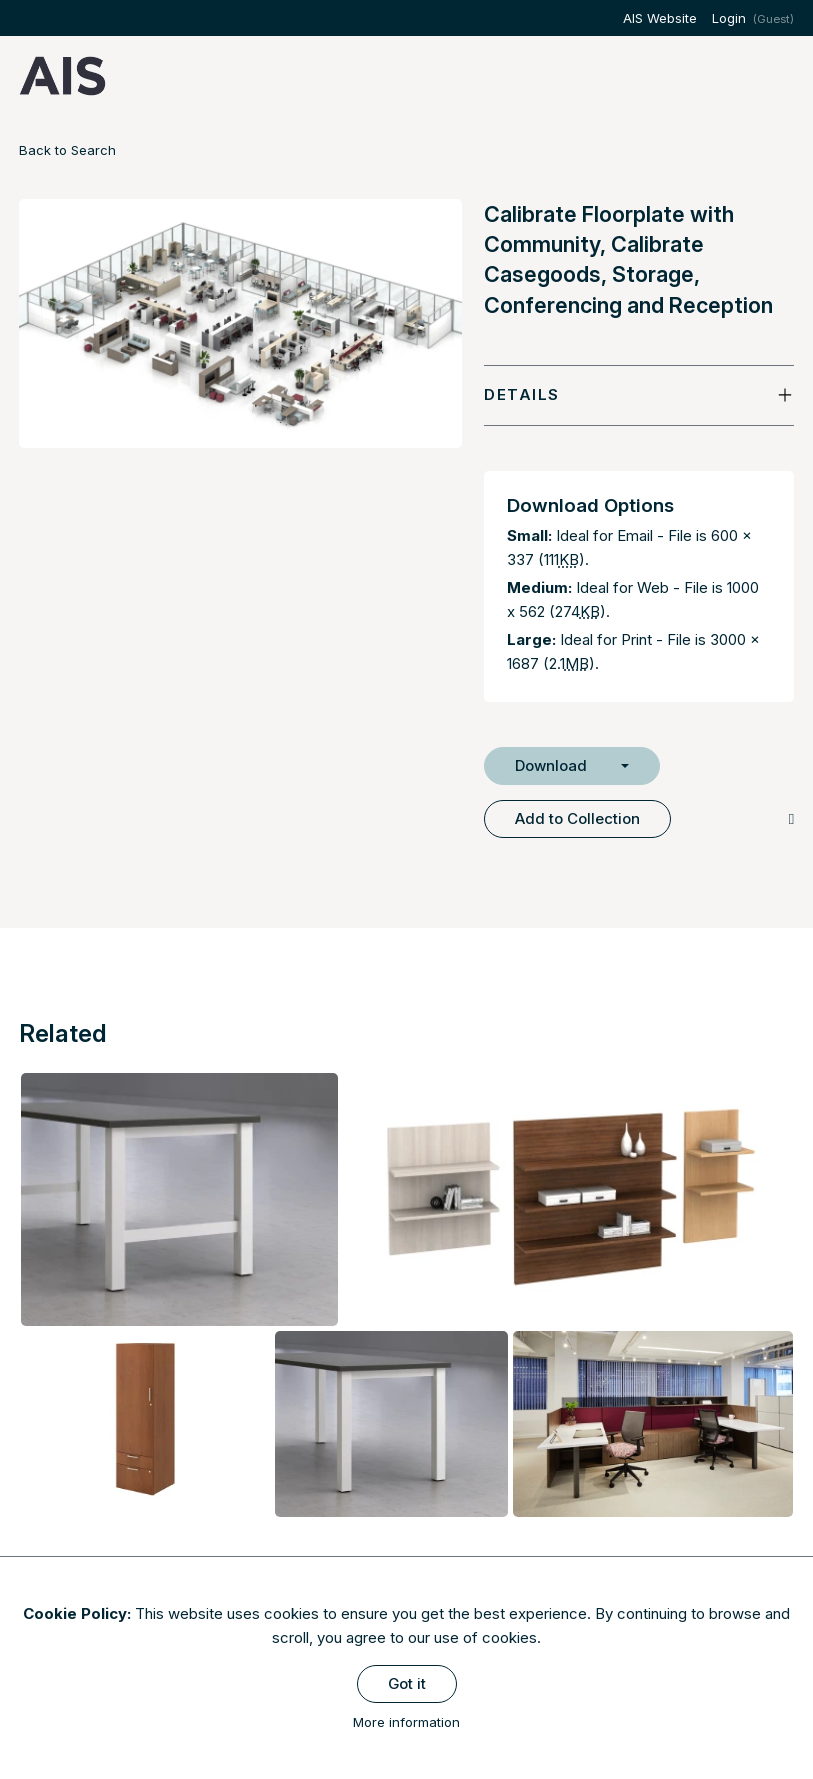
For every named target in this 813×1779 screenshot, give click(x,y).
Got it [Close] (407, 1683)
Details (522, 394)
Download (551, 765)
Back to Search (67, 150)
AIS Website (660, 18)
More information (406, 1722)
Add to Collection (577, 818)
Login (729, 18)
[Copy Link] (791, 818)
